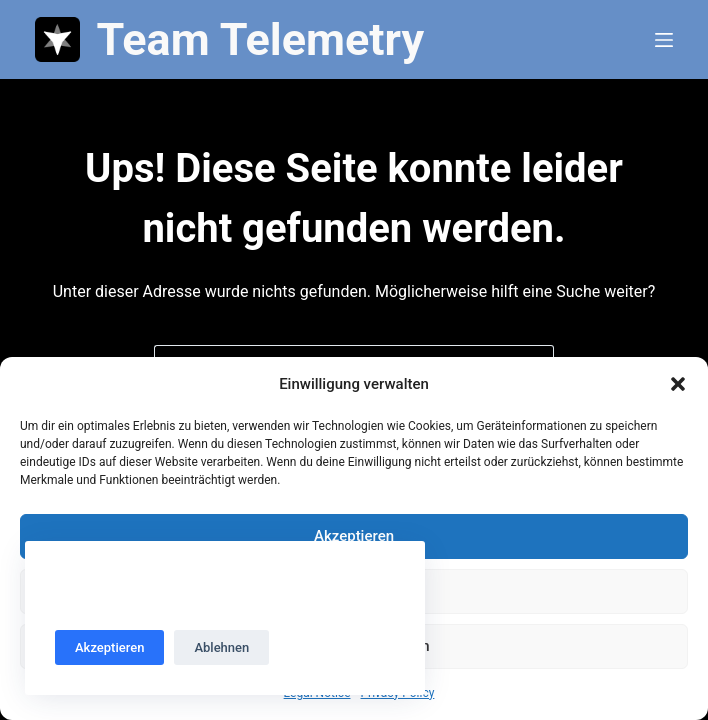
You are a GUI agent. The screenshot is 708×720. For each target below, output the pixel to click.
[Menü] (664, 40)
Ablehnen (221, 647)
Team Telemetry (260, 39)
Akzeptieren (354, 536)
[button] (678, 384)
